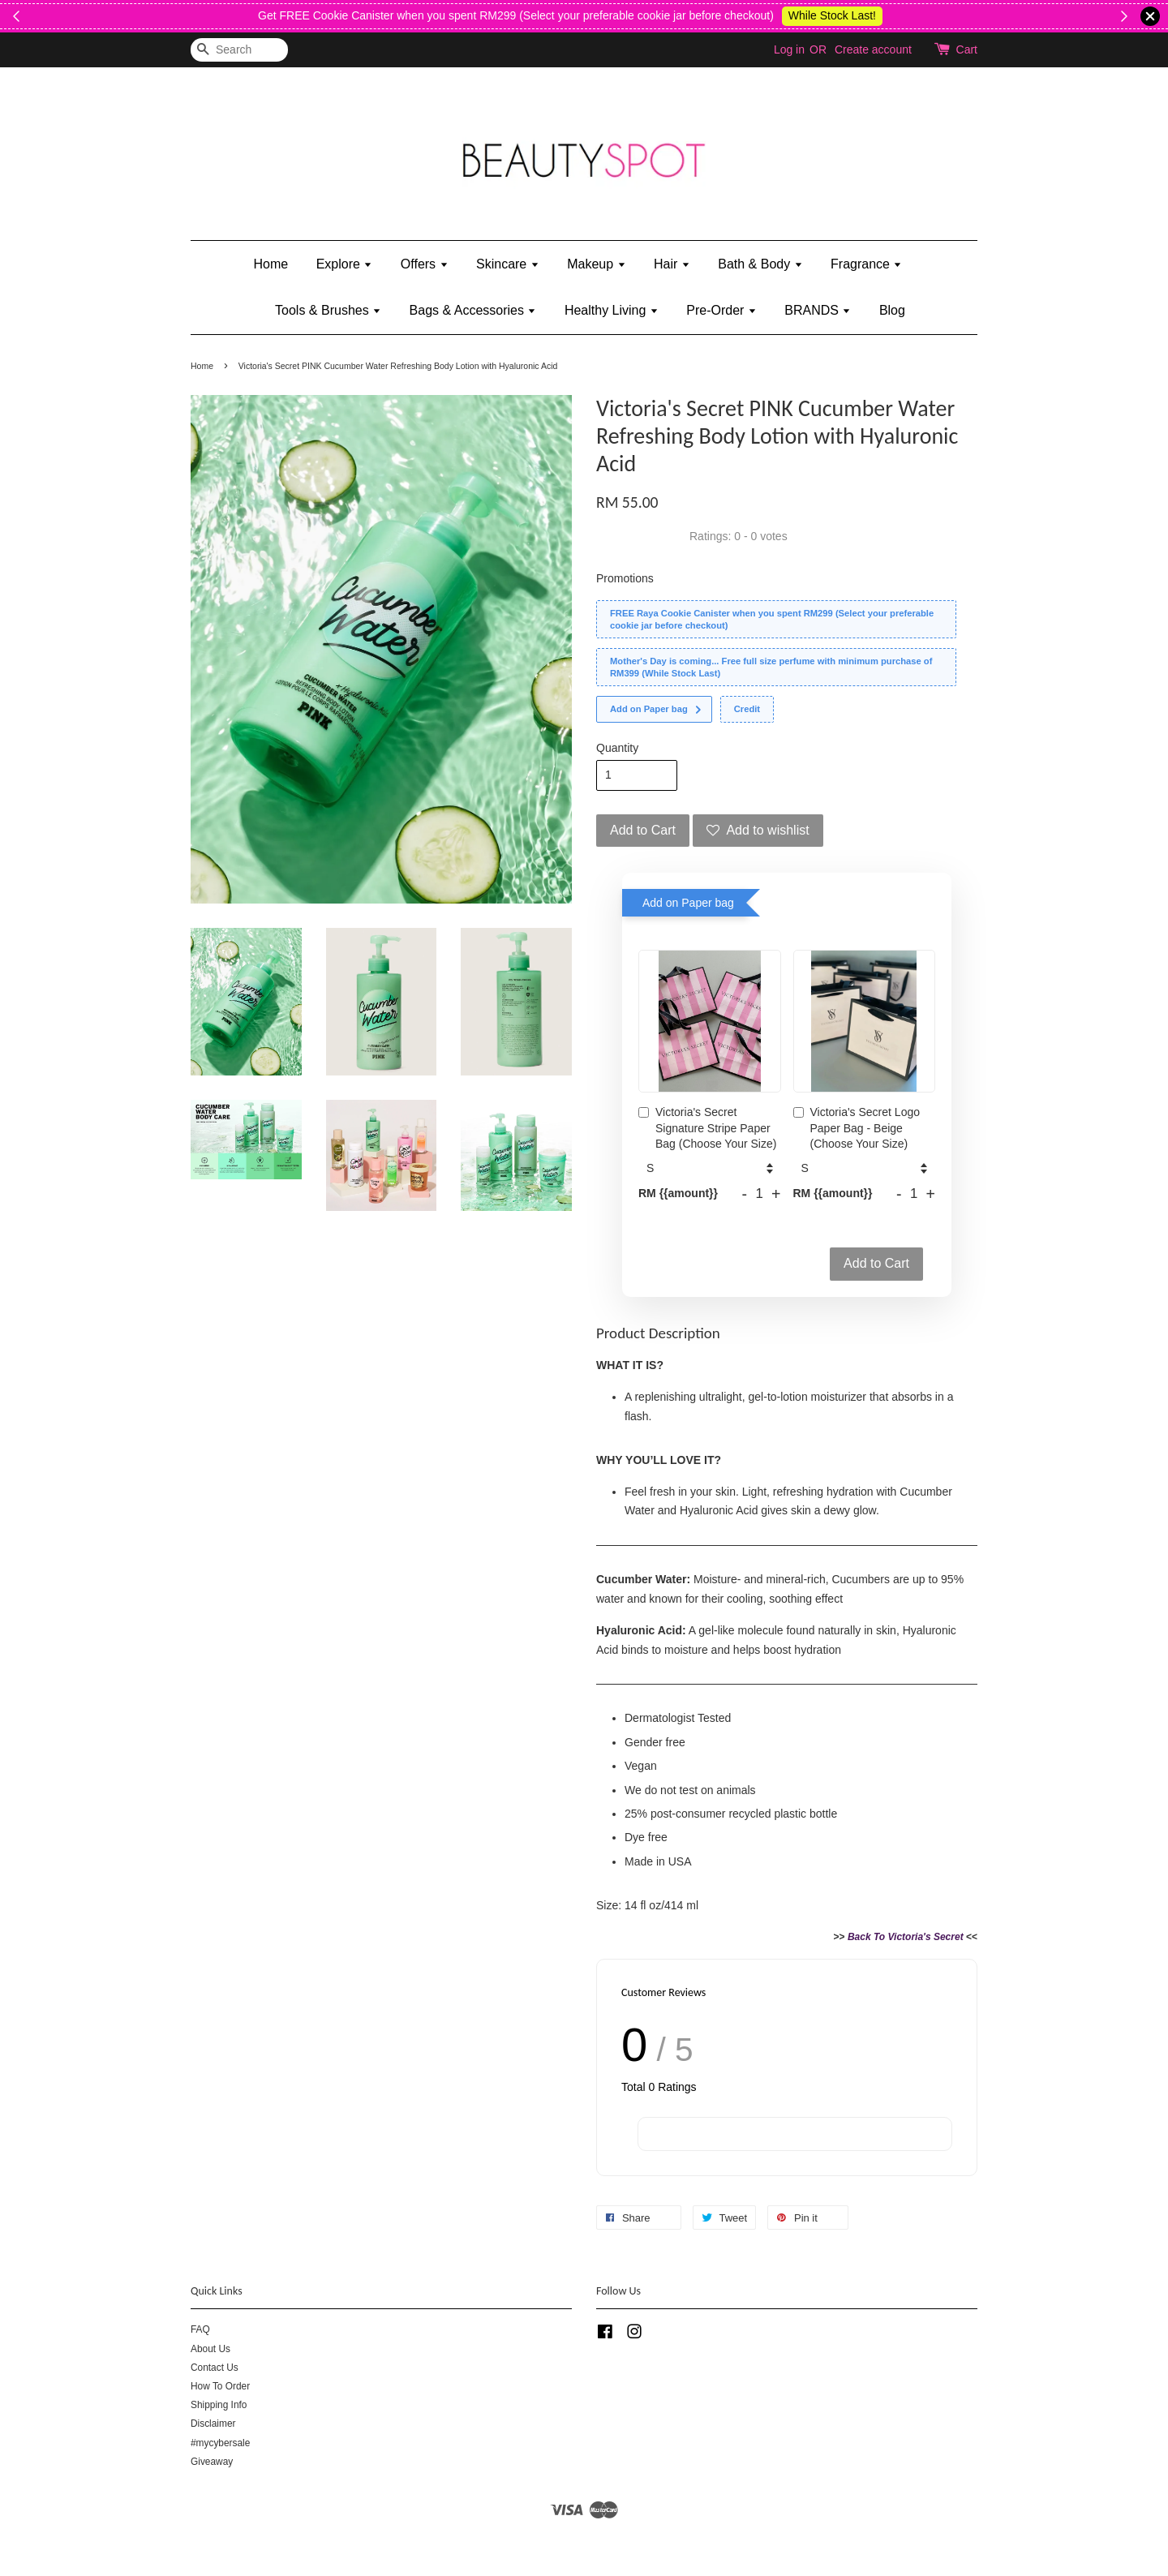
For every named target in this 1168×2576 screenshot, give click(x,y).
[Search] (239, 50)
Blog (892, 310)
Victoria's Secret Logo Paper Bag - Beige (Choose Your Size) (857, 1128)
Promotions (625, 578)
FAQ (200, 2329)
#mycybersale (220, 2443)
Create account (873, 49)
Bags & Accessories (473, 310)
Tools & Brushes (328, 310)
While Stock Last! (1093, 15)
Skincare (507, 264)
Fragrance (866, 264)
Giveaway (212, 2461)
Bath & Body (760, 264)
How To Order (220, 2386)
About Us (210, 2349)
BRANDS (817, 310)
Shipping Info (219, 2405)
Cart (966, 49)
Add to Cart (876, 1263)
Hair (672, 264)
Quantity (617, 747)
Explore (344, 264)
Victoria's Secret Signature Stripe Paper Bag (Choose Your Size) (707, 1128)
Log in (789, 49)
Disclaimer (213, 2423)
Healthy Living (612, 310)
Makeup (596, 264)
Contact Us (214, 2367)
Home (271, 264)
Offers (425, 264)
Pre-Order (721, 310)
